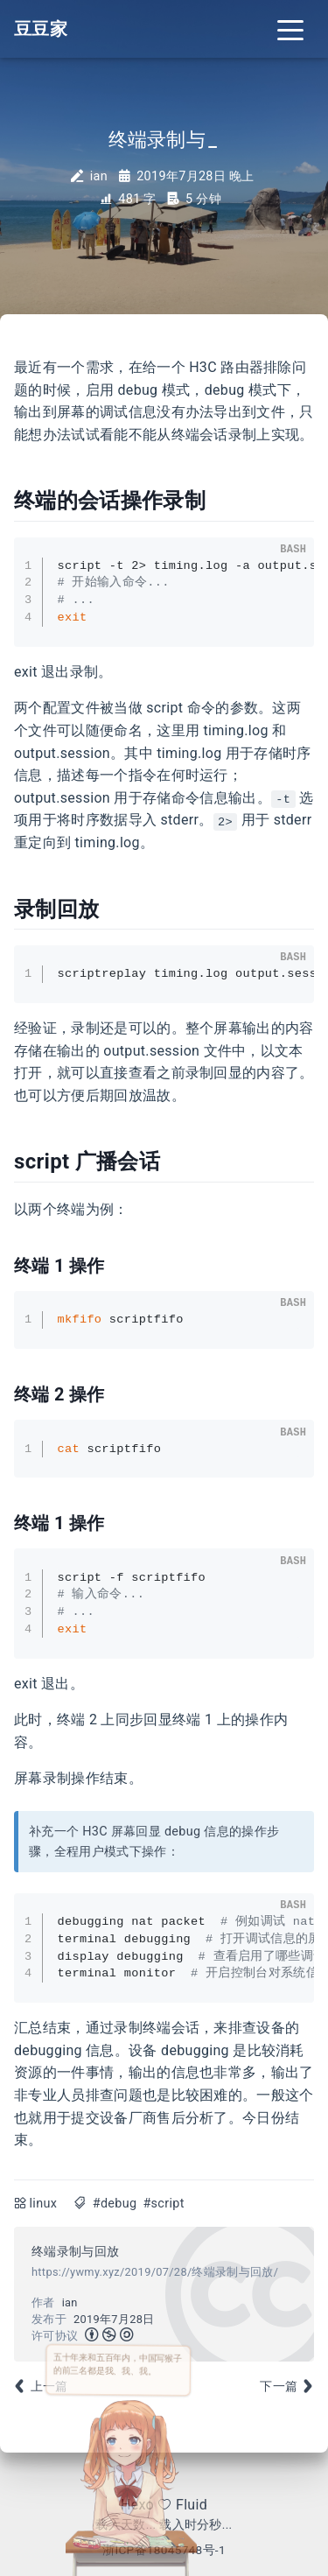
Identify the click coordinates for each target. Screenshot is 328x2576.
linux (44, 2203)
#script (163, 2203)
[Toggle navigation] (290, 29)
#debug (115, 2203)
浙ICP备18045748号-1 (164, 2550)
